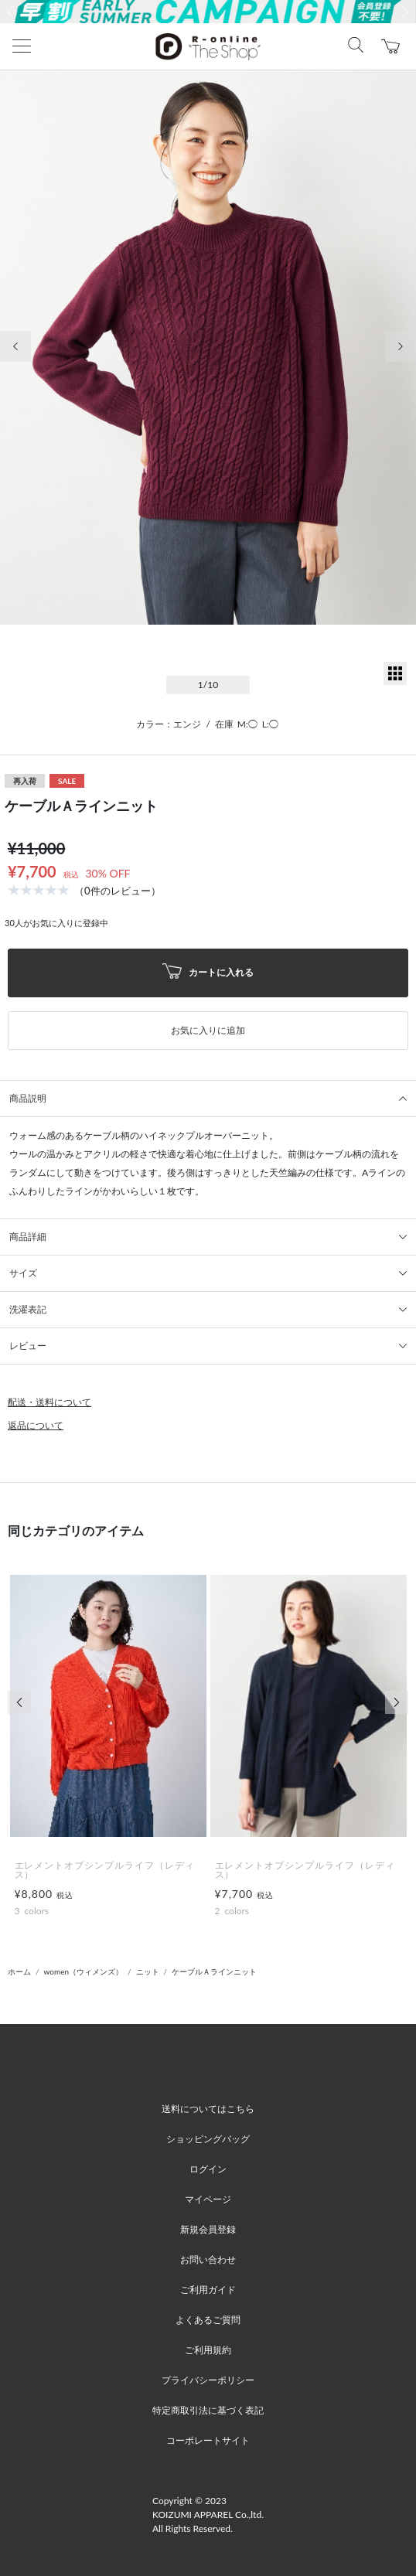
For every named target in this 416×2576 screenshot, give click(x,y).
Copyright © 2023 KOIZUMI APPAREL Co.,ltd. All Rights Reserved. (208, 2514)
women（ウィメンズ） (84, 1971)
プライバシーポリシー (208, 2380)
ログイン (208, 2169)
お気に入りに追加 (208, 1030)
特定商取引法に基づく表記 (208, 2410)
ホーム (19, 1971)
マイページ (208, 2199)
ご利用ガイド (208, 2289)
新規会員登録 (208, 2229)
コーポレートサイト (208, 2440)
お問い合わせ (208, 2259)
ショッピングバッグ (208, 2139)
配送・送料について (49, 1402)
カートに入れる (208, 973)
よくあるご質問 (208, 2320)
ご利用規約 (208, 2350)
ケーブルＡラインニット (214, 1971)
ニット (147, 1971)
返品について (35, 1425)
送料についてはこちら (208, 2108)
